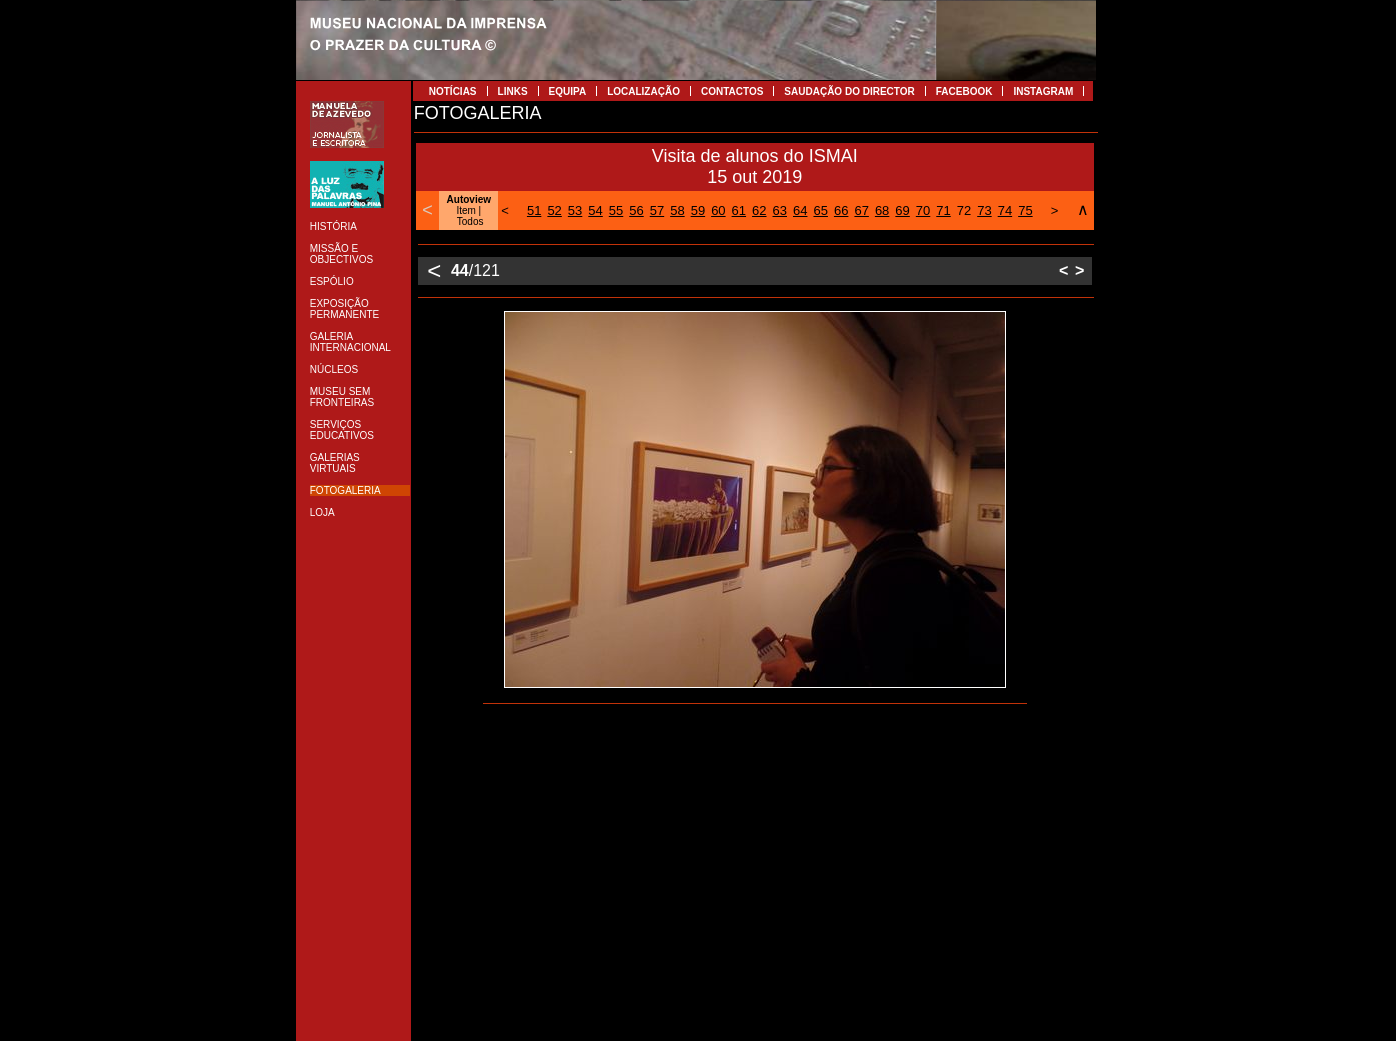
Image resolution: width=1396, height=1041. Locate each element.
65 (820, 210)
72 (964, 210)
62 (759, 210)
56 (636, 210)
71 (943, 210)
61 (739, 210)
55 (616, 210)
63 (780, 210)
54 (595, 210)
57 (657, 210)
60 (718, 210)
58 (677, 210)
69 (902, 210)
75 (1025, 210)
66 (841, 210)
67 (861, 210)
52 (554, 210)
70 (923, 210)
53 (575, 210)
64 (800, 210)
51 (534, 210)
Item (465, 210)
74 (1005, 210)
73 (984, 210)
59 (698, 210)
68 (882, 210)
